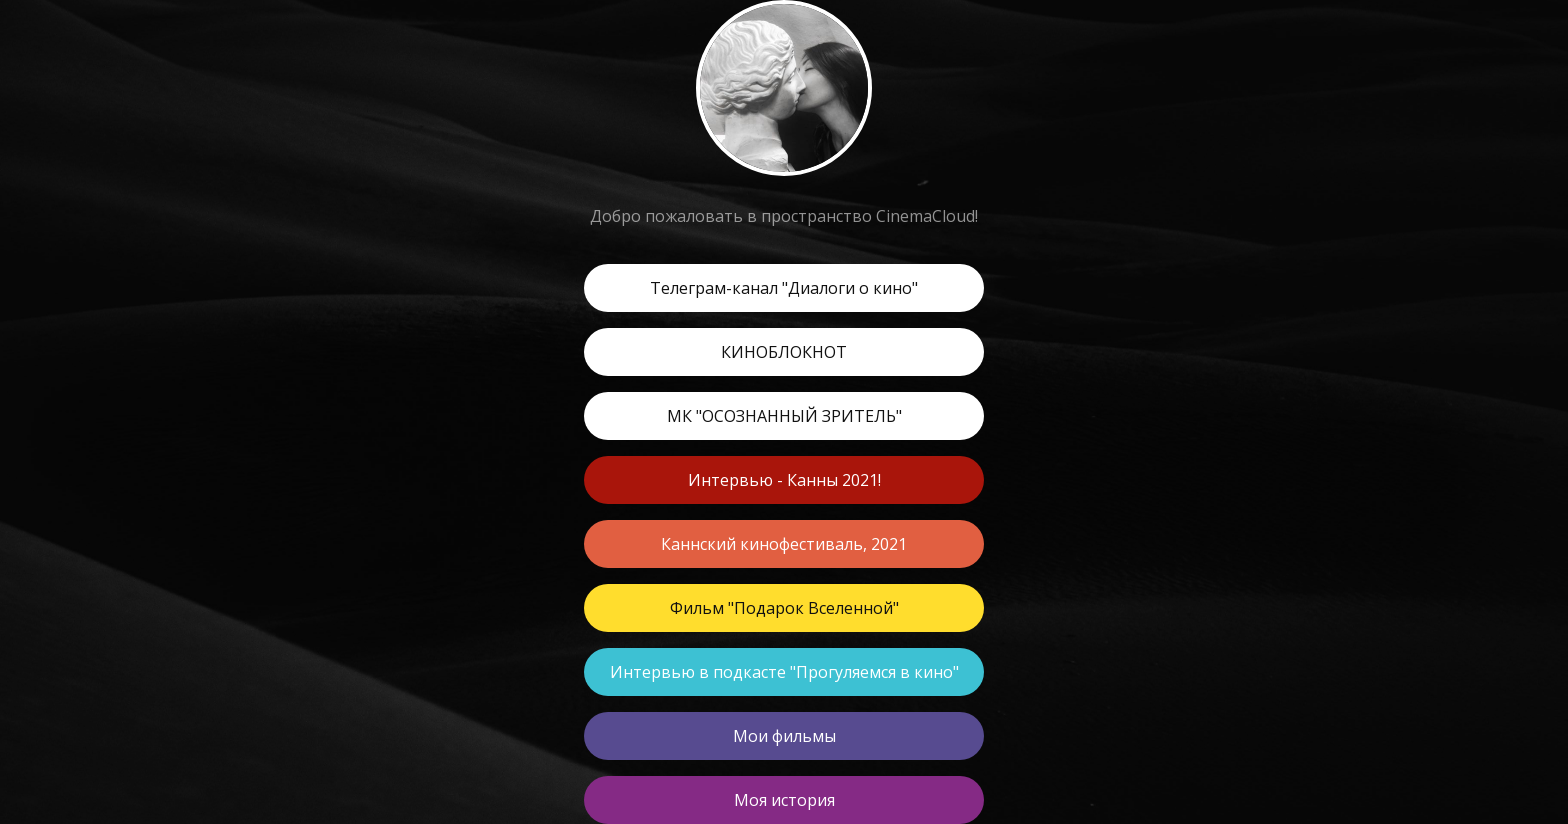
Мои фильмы (784, 736)
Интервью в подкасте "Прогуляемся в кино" (784, 672)
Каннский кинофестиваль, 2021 (784, 544)
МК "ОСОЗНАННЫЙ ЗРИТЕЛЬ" (784, 416)
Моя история (784, 800)
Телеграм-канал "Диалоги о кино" (784, 288)
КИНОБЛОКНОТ (784, 352)
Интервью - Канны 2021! (784, 480)
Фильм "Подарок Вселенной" (784, 608)
